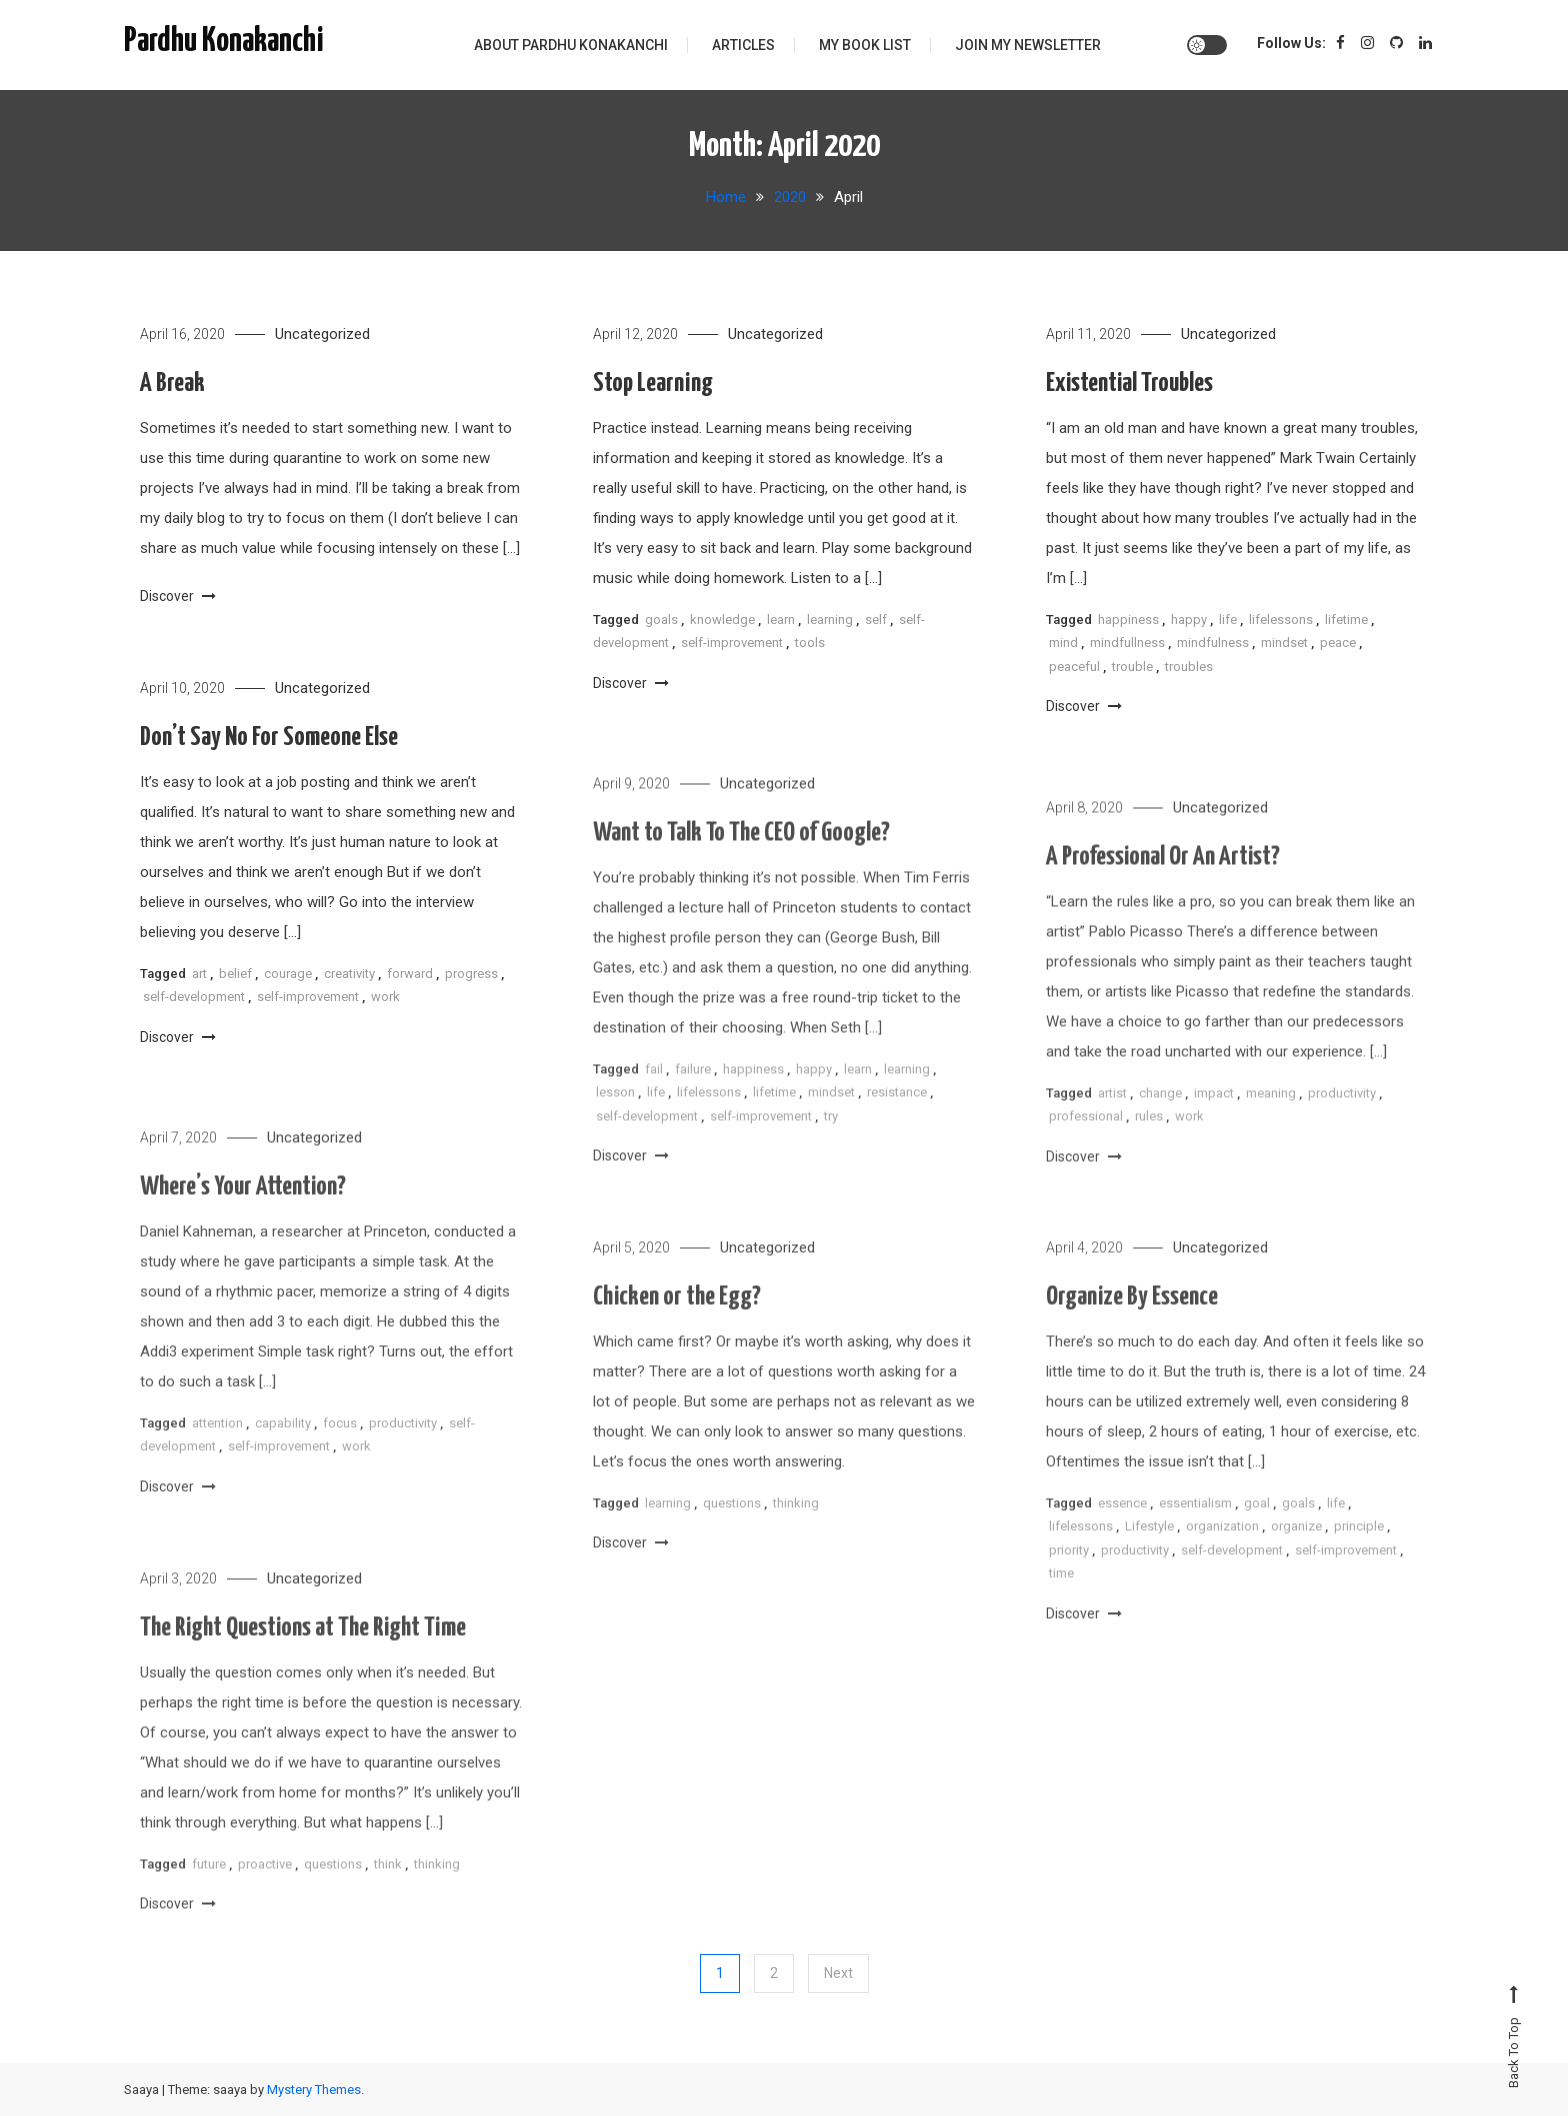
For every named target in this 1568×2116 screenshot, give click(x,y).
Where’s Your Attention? (243, 1219)
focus (340, 1455)
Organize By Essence (1132, 1329)
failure (693, 1101)
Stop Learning (653, 383)
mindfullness (1127, 642)
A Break (172, 383)
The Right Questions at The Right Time (303, 1660)
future (209, 1896)
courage (288, 977)
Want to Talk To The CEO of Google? (741, 865)
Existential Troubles (1129, 383)
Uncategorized (322, 334)
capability (283, 1455)
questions (732, 1535)
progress (471, 977)
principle (1359, 1558)
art (199, 977)
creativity (349, 977)
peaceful (1074, 666)
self (876, 619)
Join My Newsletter (1028, 45)
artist (1112, 1125)
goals (661, 619)
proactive (265, 1896)
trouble (1132, 666)
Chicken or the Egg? (677, 1329)
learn (781, 619)
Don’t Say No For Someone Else (269, 741)
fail (654, 1101)
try (831, 1147)
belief (235, 977)
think (388, 1896)
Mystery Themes (314, 2089)
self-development (194, 1000)
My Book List (865, 45)
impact (1214, 1125)
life (1228, 619)
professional (1086, 1148)
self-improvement (732, 642)
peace (1338, 642)
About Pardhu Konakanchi (571, 45)
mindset (1284, 642)
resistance (897, 1124)
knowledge (722, 619)
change (1160, 1125)
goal (1257, 1535)
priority (1069, 1581)
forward (410, 977)
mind (1063, 642)
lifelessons (1281, 619)
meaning (1271, 1125)
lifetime (1346, 619)
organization (1222, 1558)
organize (1296, 1558)
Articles (743, 45)
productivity (1342, 1125)
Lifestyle (1149, 1558)
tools (810, 642)
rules (1149, 1148)
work (385, 1000)
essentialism (1195, 1535)
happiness (1128, 619)
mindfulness (1213, 642)
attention (217, 1455)
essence (1122, 1535)
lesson (615, 1124)
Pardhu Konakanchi (224, 41)
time (1061, 1605)
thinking (796, 1535)
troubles (1189, 666)
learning (830, 619)
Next (838, 1973)
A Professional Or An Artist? (1163, 889)
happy (1189, 619)
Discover (178, 596)
